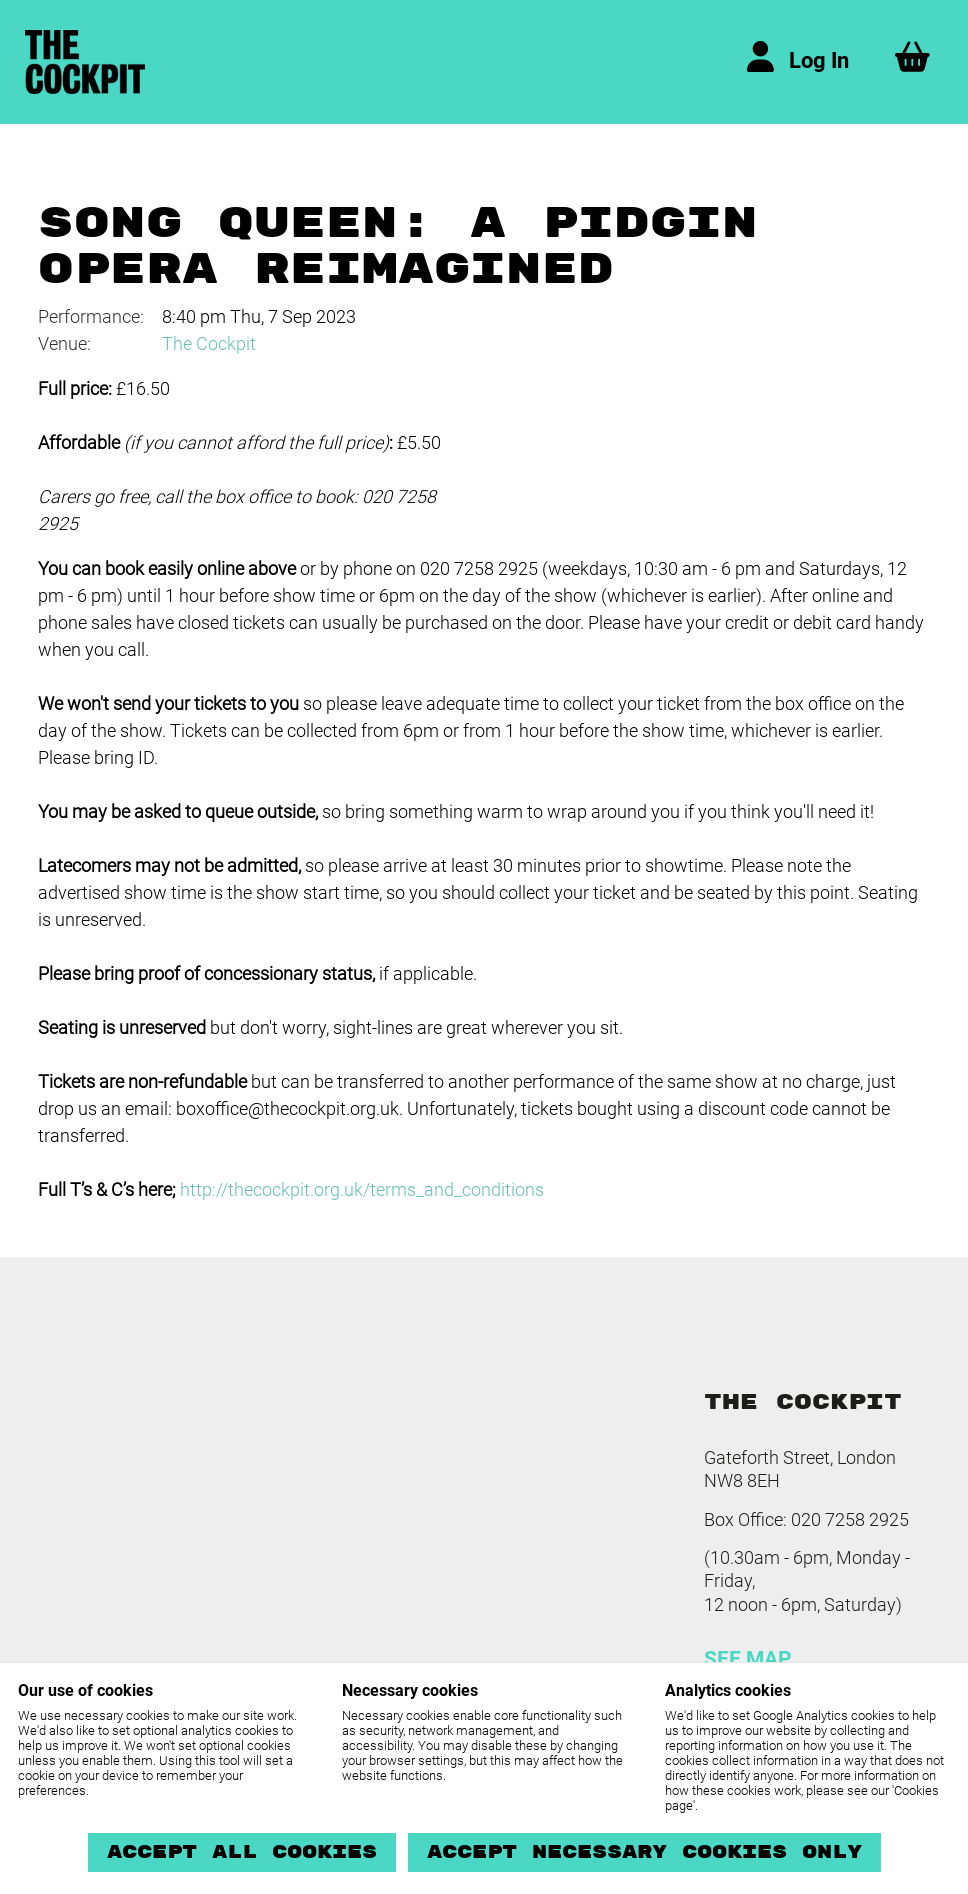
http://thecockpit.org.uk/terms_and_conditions (362, 1189)
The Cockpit (209, 343)
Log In (819, 60)
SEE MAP (748, 1659)
